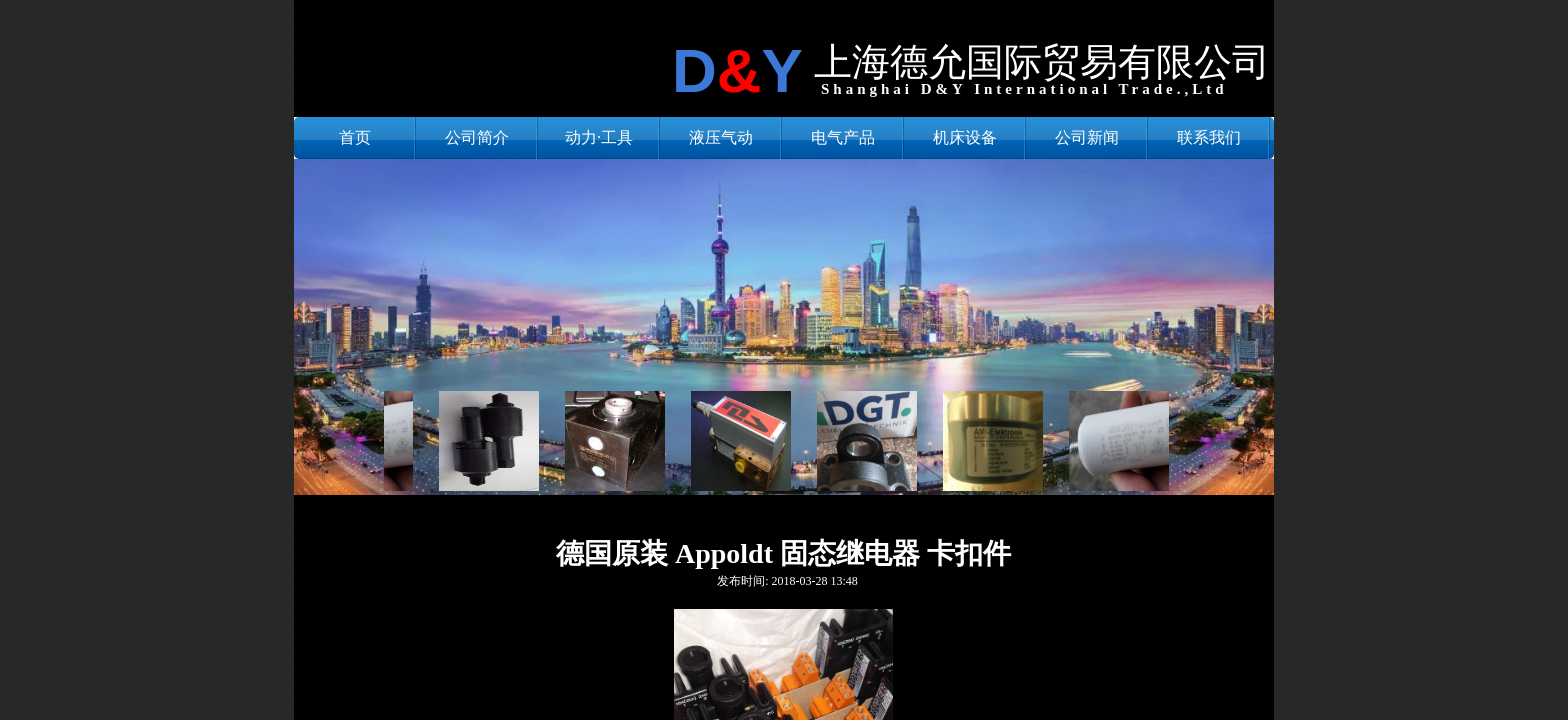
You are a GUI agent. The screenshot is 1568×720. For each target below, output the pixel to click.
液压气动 (721, 137)
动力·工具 (599, 137)
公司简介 (477, 137)
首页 (355, 137)
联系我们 (1209, 137)
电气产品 (843, 137)
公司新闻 (1087, 137)
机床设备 (965, 137)
